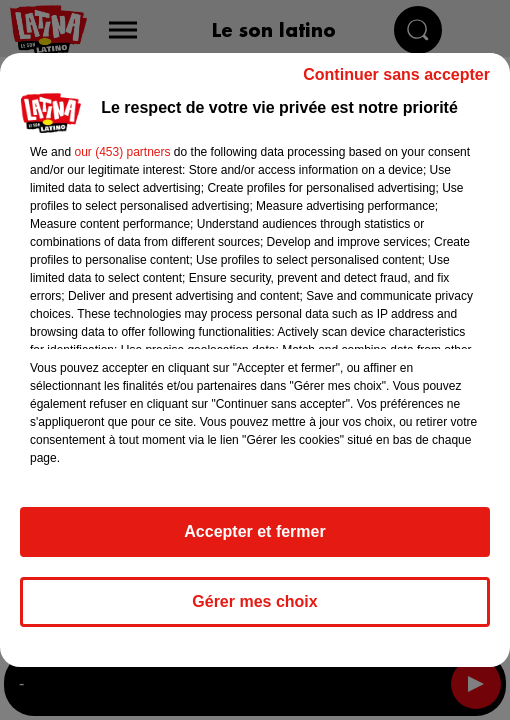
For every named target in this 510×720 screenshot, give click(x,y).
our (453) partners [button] (122, 152)
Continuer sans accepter (396, 74)
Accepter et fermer (254, 531)
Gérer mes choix (254, 601)
